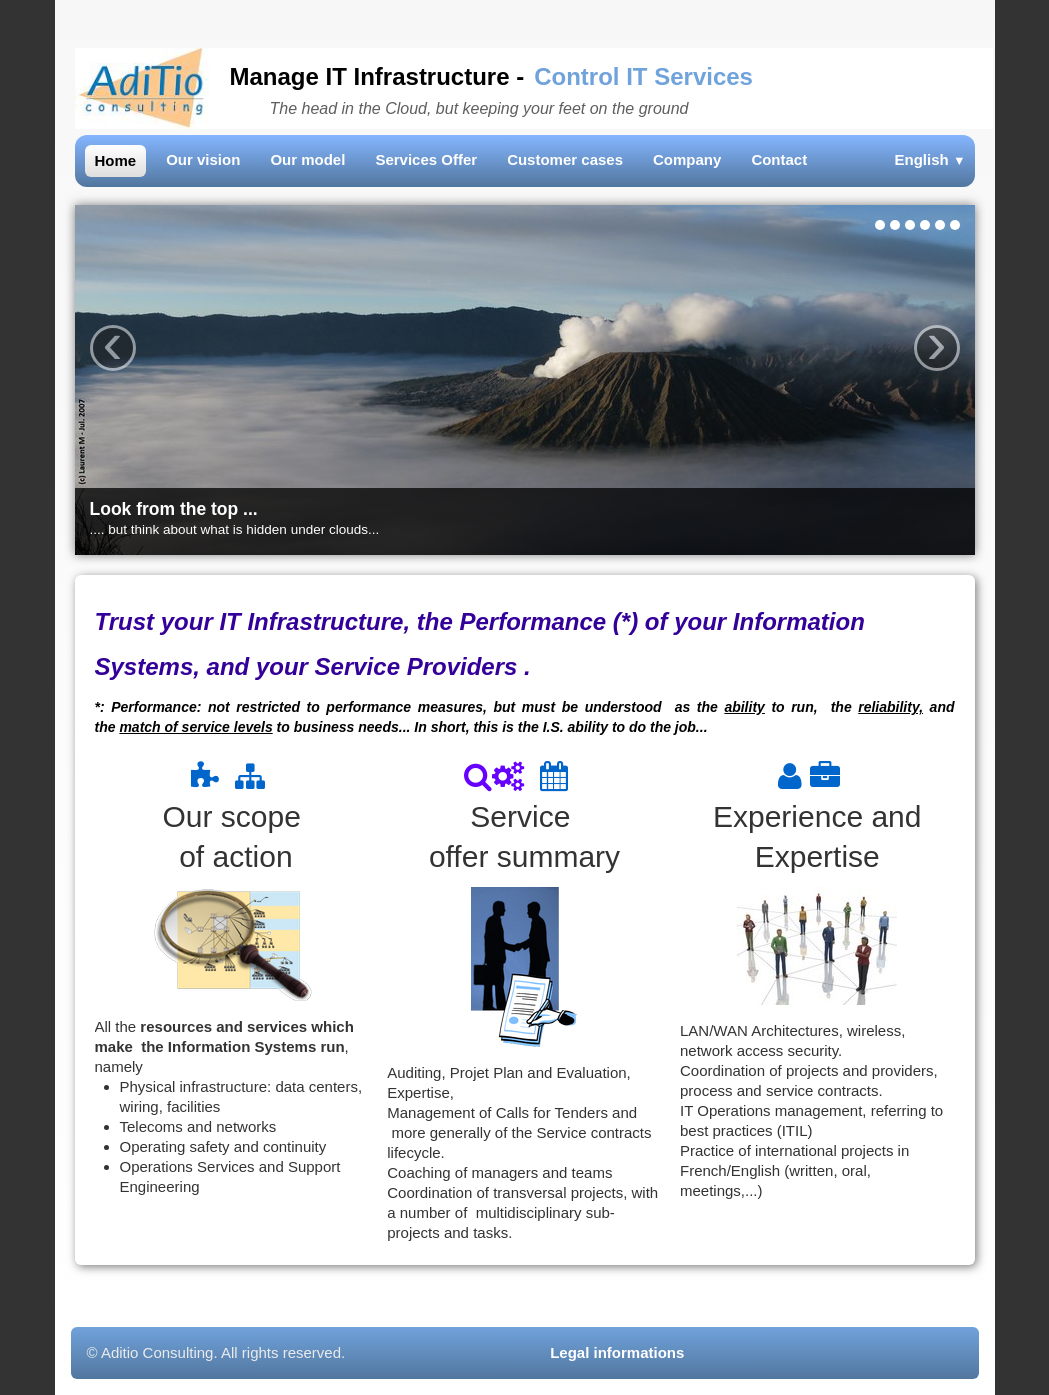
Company (687, 159)
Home (116, 160)
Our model (307, 159)
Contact (779, 159)
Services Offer (426, 159)
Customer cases (565, 159)
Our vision (203, 159)
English (930, 159)
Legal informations (619, 1352)
